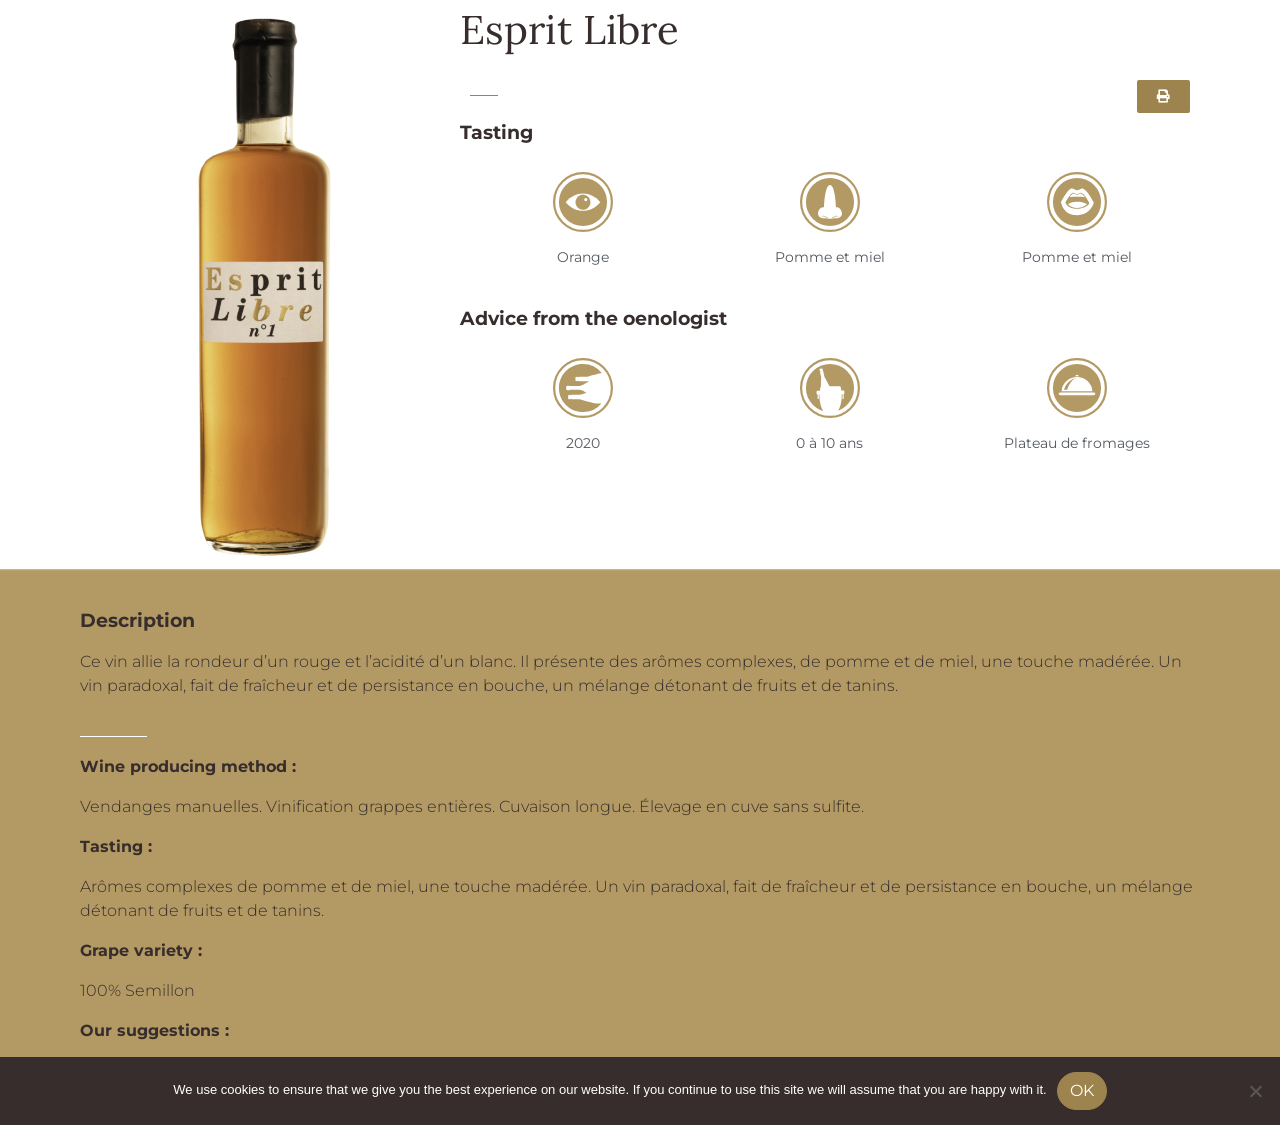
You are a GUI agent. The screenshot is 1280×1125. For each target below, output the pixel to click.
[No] (1255, 1091)
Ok (1082, 1090)
